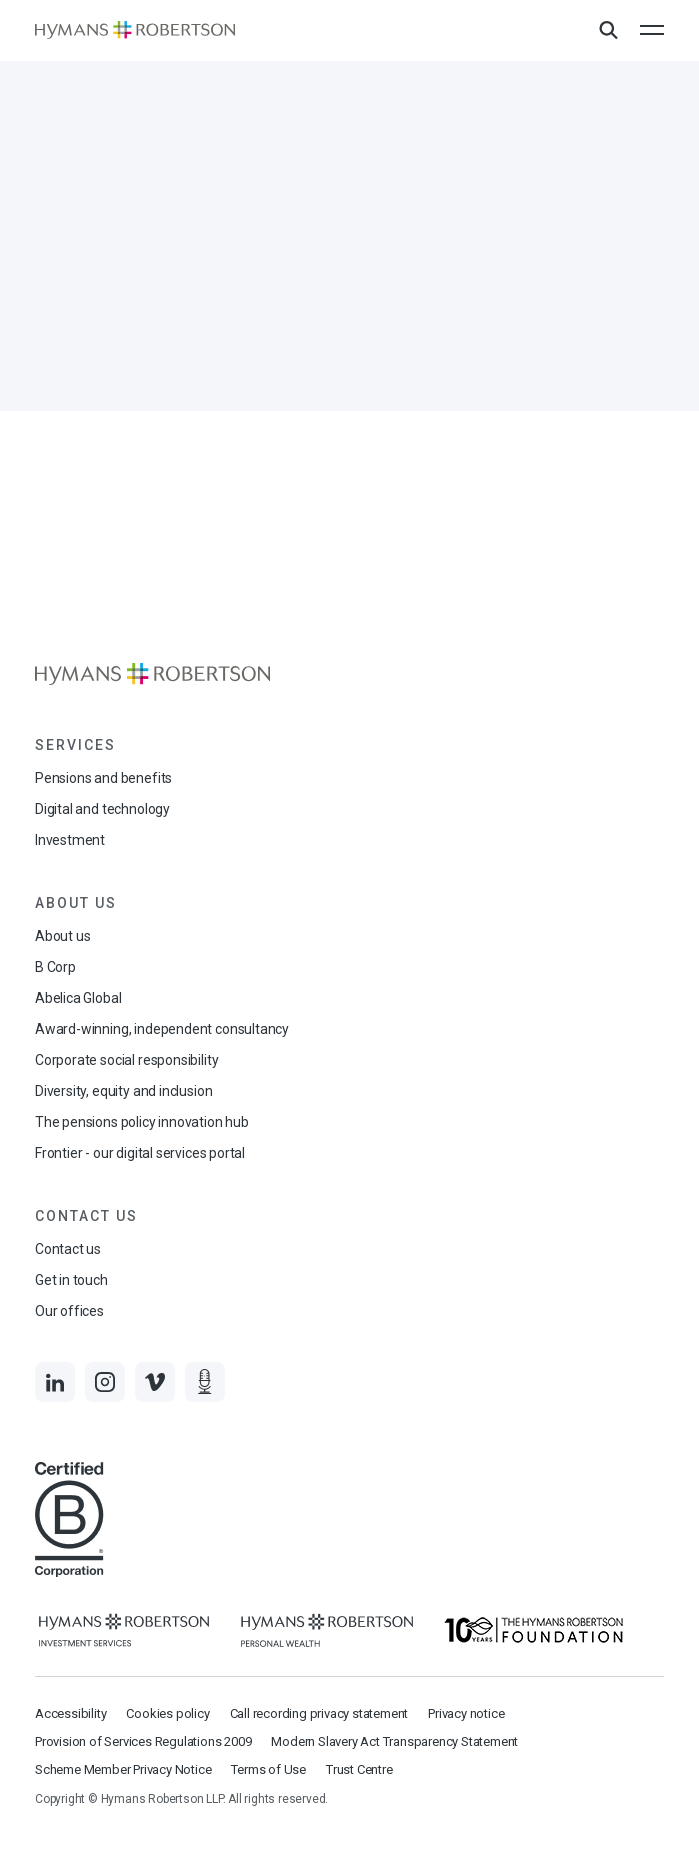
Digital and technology (102, 809)
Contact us (68, 1249)
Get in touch (71, 1280)
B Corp (55, 967)
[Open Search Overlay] (608, 31)
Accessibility (70, 1713)
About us (63, 936)
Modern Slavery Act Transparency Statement (394, 1741)
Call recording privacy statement (319, 1713)
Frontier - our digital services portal (140, 1153)
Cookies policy (167, 1713)
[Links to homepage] (135, 30)
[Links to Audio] (205, 1382)
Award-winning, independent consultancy (162, 1029)
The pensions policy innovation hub (142, 1122)
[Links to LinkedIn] (55, 1382)
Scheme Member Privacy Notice (123, 1769)
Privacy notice (466, 1713)
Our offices (69, 1311)
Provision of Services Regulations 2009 (143, 1741)
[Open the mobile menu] (652, 30)
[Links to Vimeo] (155, 1382)
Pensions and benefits (103, 778)
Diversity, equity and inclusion (123, 1091)
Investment (70, 840)
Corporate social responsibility (126, 1060)
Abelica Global (78, 998)
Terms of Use (268, 1769)
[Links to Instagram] (105, 1382)
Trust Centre (359, 1769)
